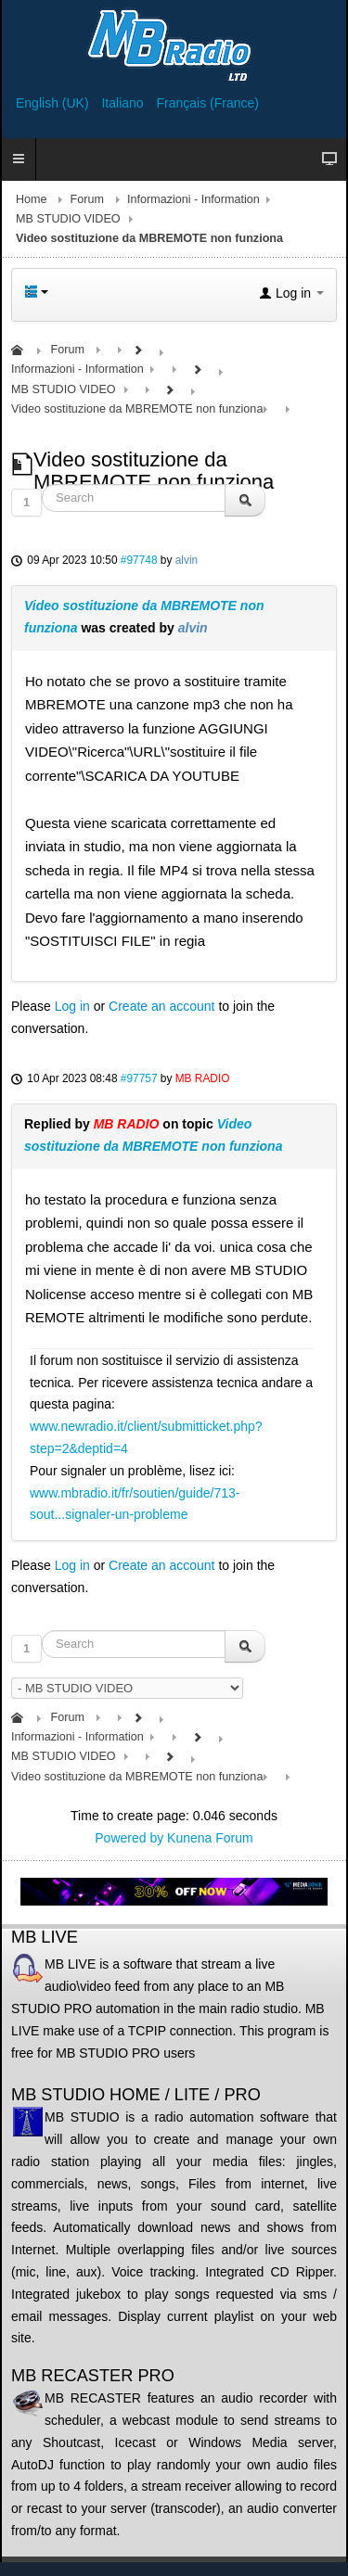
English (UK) (54, 103)
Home (31, 199)
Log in (72, 1006)
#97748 (139, 560)
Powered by (129, 1837)
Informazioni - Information (193, 199)
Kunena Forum (210, 1837)
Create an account (161, 1006)
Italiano (124, 103)
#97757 (139, 1078)
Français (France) (208, 103)
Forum (87, 199)
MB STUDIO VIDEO (68, 218)
